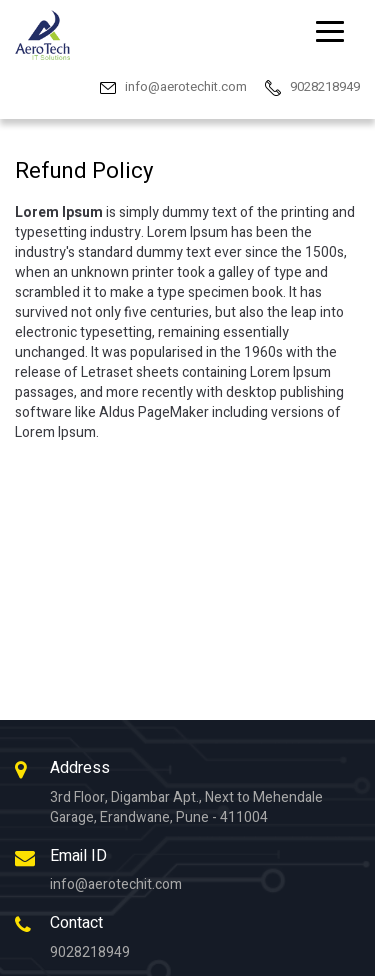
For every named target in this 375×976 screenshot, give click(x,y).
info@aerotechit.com (116, 884)
